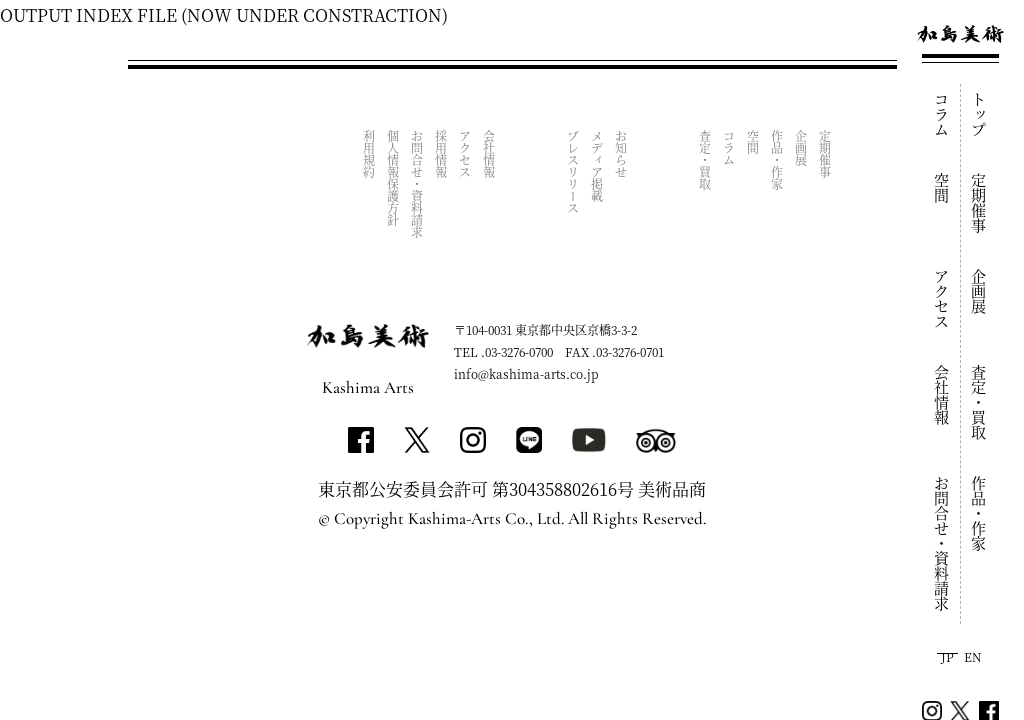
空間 (942, 188)
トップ (979, 114)
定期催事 (979, 203)
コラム (942, 114)
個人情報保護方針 (393, 178)
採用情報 (441, 154)
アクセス (942, 299)
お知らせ (621, 154)
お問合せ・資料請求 (942, 543)
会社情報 (942, 395)
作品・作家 (979, 513)
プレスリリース (573, 172)
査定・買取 (979, 402)
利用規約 (369, 154)
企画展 (979, 291)
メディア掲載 (597, 166)
